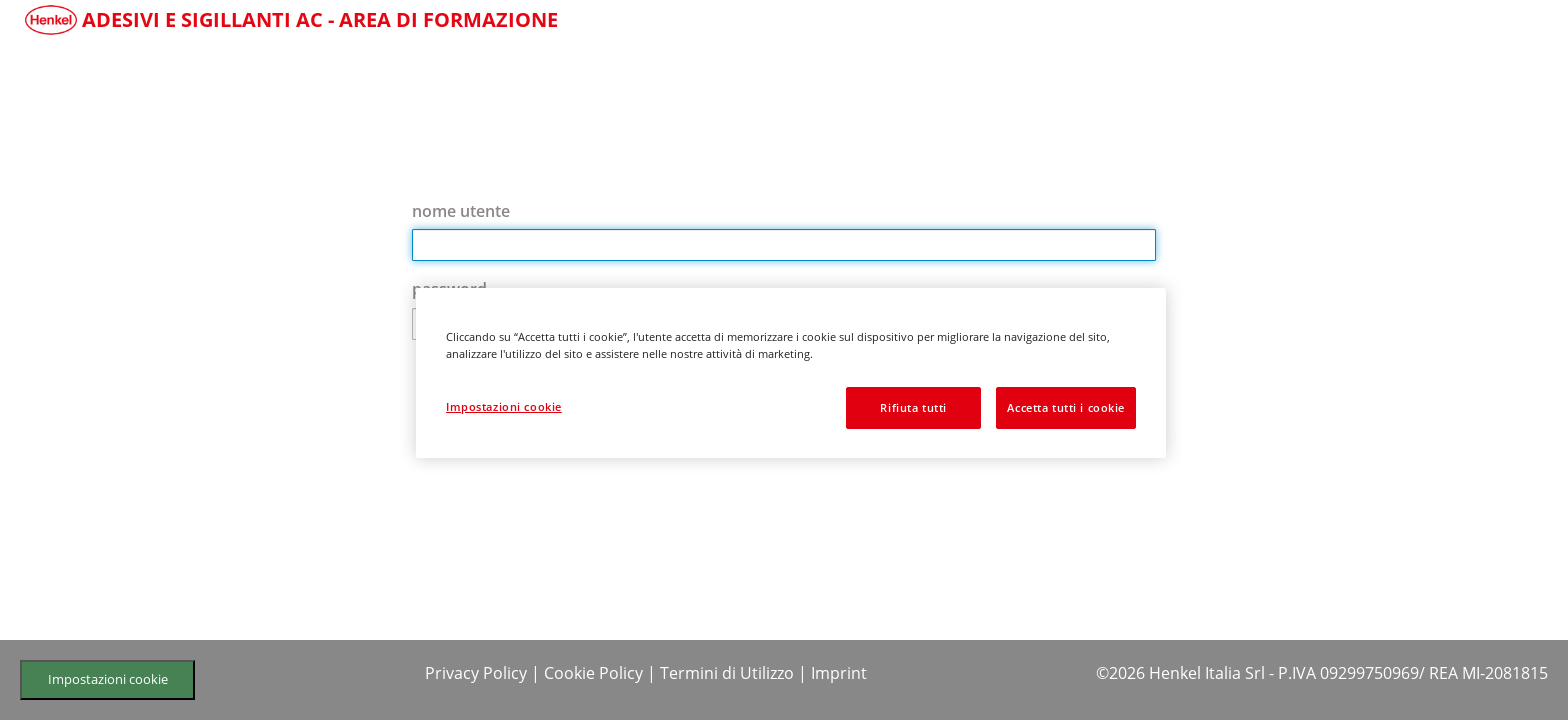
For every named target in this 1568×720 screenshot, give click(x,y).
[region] (791, 373)
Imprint (839, 673)
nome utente (461, 211)
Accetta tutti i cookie (1066, 407)
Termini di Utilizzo (727, 673)
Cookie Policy (593, 673)
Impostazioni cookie (108, 679)
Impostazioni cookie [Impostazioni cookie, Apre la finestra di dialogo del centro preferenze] (504, 406)
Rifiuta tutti (913, 407)
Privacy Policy (476, 673)
